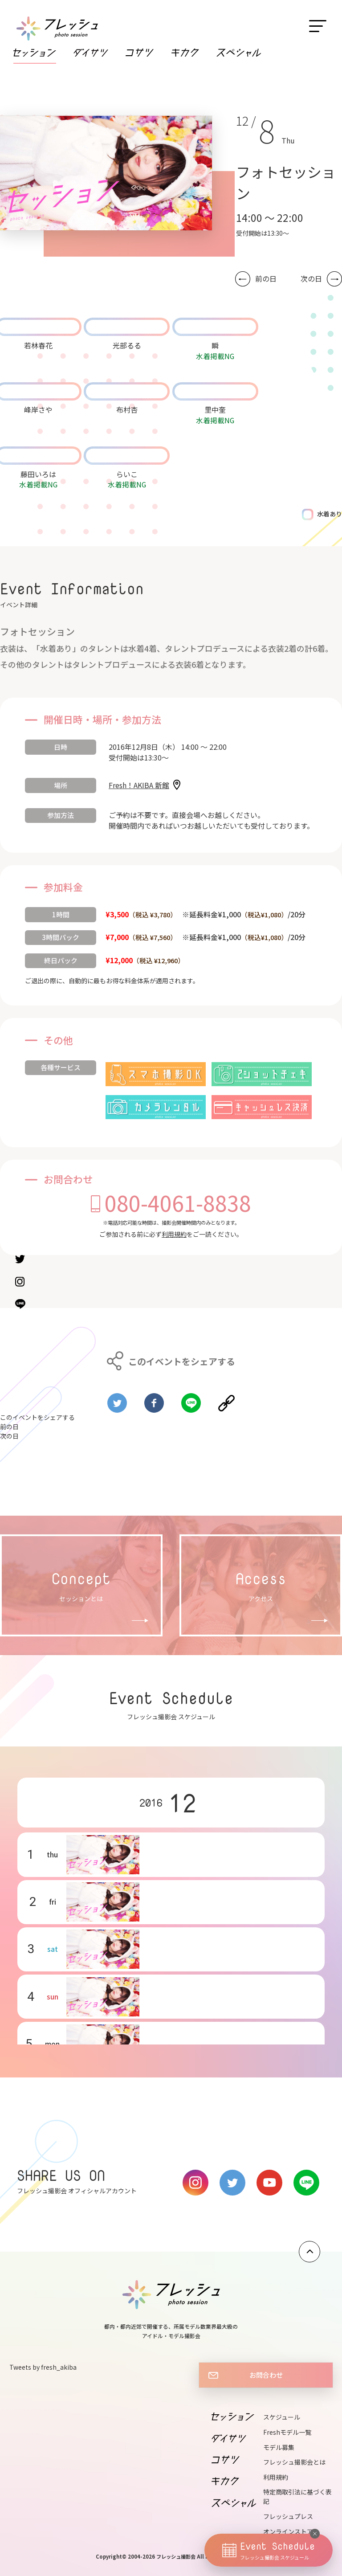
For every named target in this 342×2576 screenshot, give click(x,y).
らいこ (127, 474)
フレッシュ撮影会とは (294, 2461)
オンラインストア (288, 2531)
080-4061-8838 (178, 1202)
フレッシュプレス (288, 2516)
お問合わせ (266, 2375)
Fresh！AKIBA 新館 (139, 785)
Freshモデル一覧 (287, 2432)
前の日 (266, 279)
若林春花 (38, 345)
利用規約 (174, 1234)
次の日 (311, 279)
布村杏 (127, 409)
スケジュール (281, 2416)
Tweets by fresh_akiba (43, 2367)
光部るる (127, 345)
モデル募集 (278, 2447)
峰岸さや (38, 409)
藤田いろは (38, 474)
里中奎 (215, 409)
